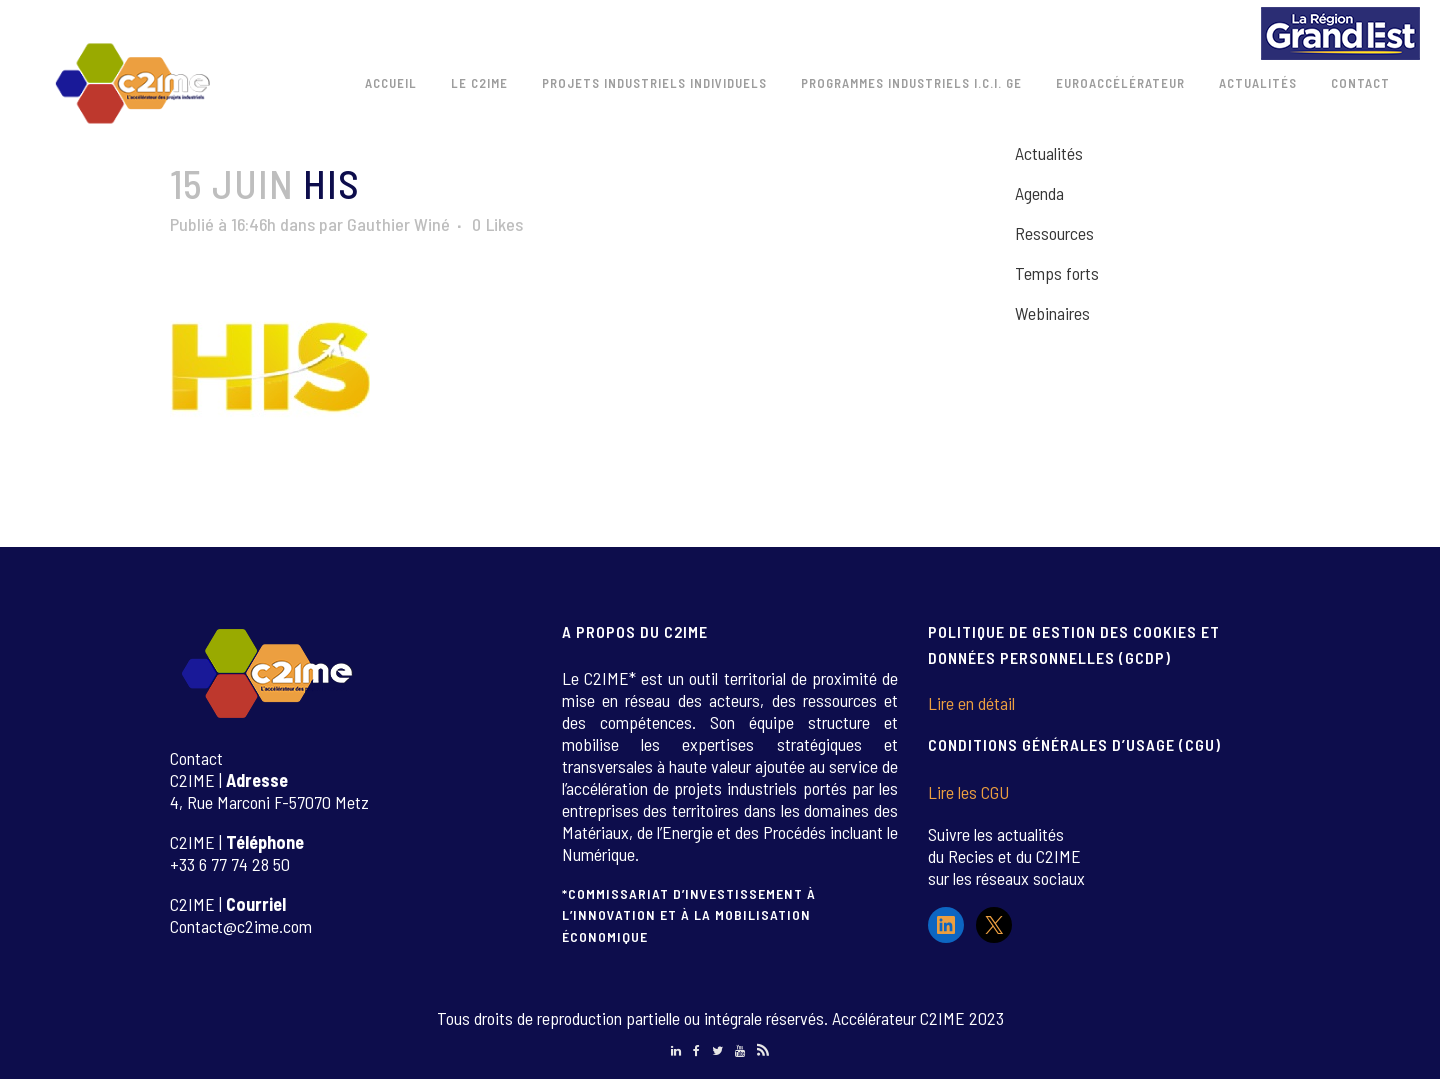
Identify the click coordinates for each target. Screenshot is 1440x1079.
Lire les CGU (968, 792)
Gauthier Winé (398, 224)
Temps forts (1057, 273)
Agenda (1039, 193)
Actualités (1049, 153)
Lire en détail (971, 703)
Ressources (1054, 233)
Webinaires (1052, 313)
